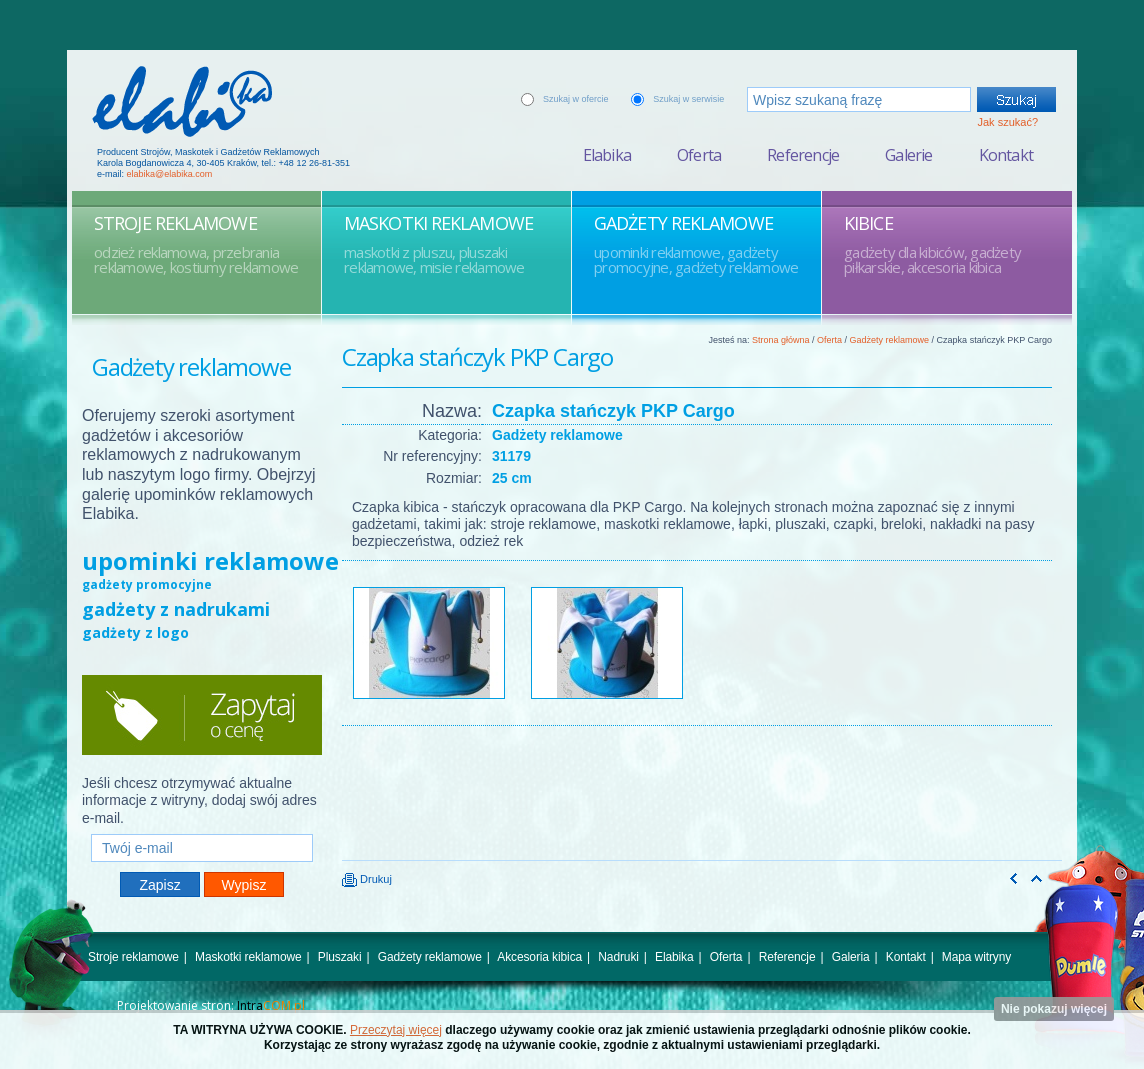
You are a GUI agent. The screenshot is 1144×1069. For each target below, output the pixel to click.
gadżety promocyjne (147, 584)
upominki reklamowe (210, 560)
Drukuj (367, 879)
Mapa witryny (976, 957)
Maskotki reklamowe (248, 957)
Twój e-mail (202, 825)
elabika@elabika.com (170, 174)
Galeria (851, 957)
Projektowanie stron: (211, 1005)
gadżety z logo (135, 632)
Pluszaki (340, 957)
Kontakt (1006, 155)
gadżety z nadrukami (176, 609)
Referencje (803, 155)
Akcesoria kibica (539, 957)
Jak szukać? (1007, 122)
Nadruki (618, 957)
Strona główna (781, 340)
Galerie (908, 155)
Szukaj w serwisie (688, 99)
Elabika (607, 155)
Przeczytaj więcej (396, 1030)
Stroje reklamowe (133, 957)
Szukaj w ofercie (576, 99)
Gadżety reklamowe (890, 340)
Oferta (699, 155)
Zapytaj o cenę (202, 715)
